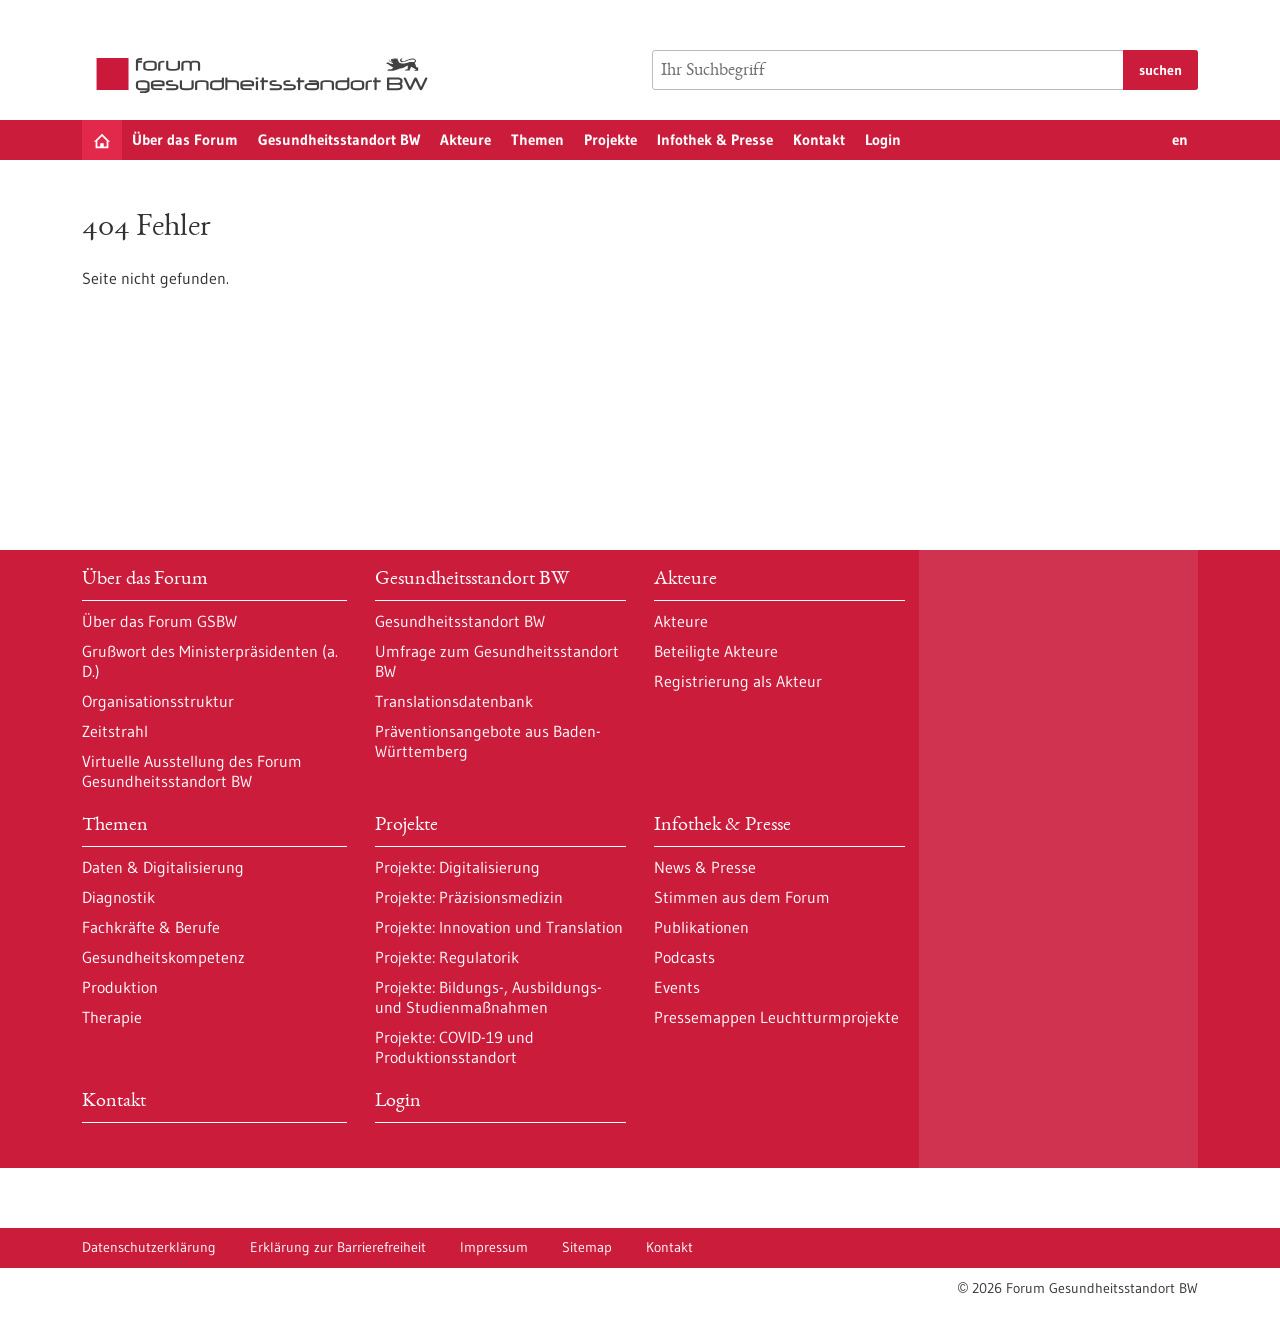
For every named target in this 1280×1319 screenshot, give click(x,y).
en (1180, 139)
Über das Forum (185, 139)
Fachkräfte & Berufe (151, 927)
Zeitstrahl (115, 731)
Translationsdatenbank (454, 701)
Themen (537, 139)
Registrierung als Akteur (738, 681)
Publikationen (701, 927)
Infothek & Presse (715, 139)
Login (883, 139)
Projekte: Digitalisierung (457, 867)
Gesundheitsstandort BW (339, 139)
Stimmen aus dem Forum (742, 897)
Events (677, 987)
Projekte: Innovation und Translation (499, 927)
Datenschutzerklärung (149, 1247)
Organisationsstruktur (158, 701)
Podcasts (684, 957)
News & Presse (705, 867)
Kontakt (819, 139)
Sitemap (587, 1247)
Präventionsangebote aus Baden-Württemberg (488, 741)
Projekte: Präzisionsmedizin (469, 897)
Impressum (494, 1247)
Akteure (465, 139)
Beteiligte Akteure (716, 651)
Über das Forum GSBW (159, 621)
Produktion (120, 987)
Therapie (112, 1017)
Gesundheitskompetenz (163, 957)
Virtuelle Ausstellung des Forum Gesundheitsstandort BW (192, 771)
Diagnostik (118, 897)
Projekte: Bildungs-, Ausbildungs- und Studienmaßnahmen (488, 997)
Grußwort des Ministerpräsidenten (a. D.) (210, 661)
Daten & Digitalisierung (163, 867)
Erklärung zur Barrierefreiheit (338, 1247)
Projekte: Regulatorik (447, 957)
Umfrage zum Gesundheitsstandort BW (497, 661)
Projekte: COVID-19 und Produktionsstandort (454, 1047)
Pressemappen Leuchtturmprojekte (776, 1017)
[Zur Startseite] (267, 75)
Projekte (610, 139)
